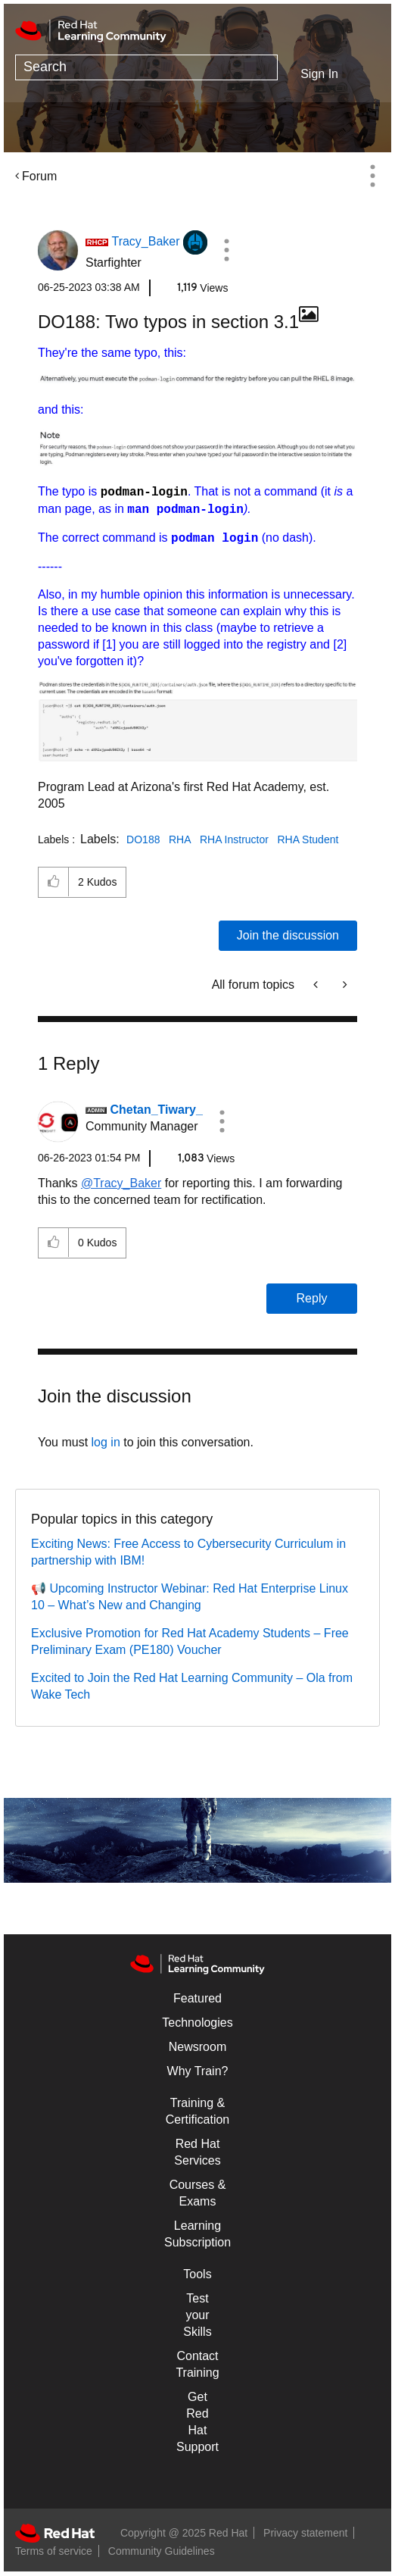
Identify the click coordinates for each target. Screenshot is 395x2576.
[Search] (146, 67)
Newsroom (197, 2046)
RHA (180, 839)
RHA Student (307, 839)
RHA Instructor (234, 839)
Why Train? (198, 2071)
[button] (226, 250)
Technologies (197, 2022)
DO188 (143, 839)
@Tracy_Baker (121, 1183)
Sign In (319, 73)
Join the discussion (288, 935)
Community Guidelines (161, 2551)
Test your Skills (197, 2315)
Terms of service (53, 2551)
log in (106, 1442)
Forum (39, 176)
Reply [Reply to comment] (312, 1298)
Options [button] (372, 176)
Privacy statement (305, 2533)
